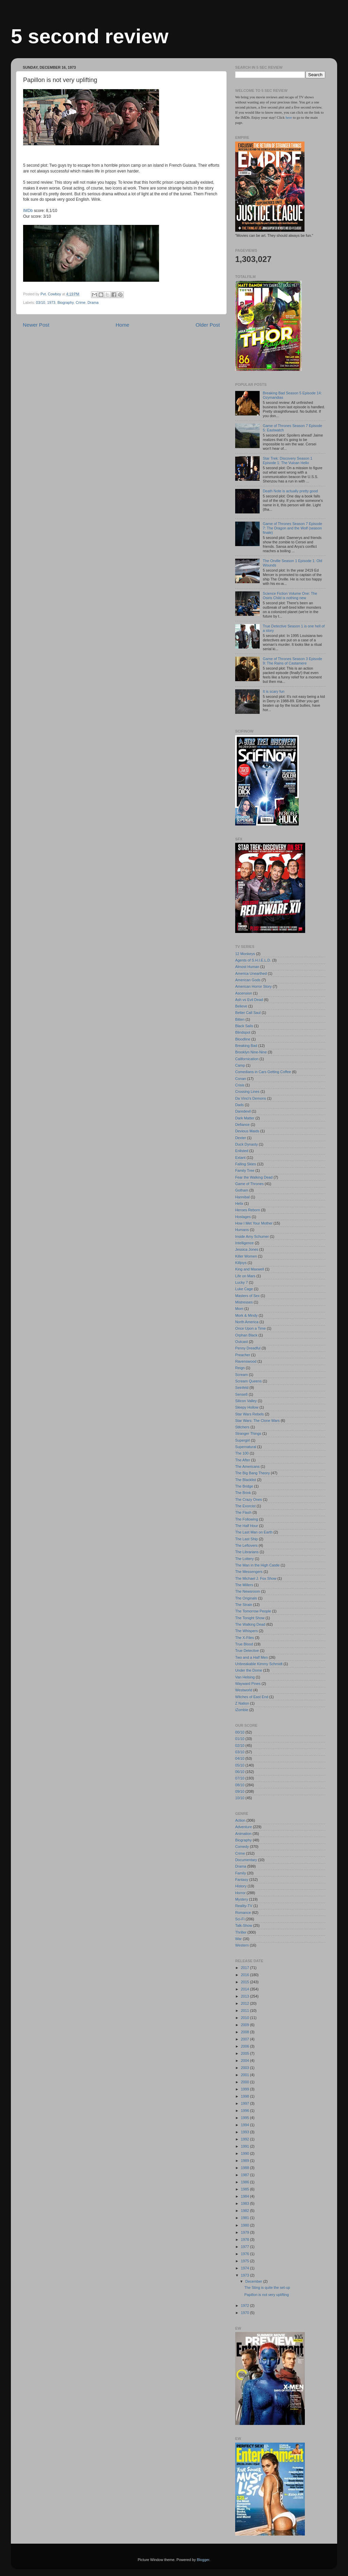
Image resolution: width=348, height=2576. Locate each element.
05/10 (239, 1765)
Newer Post (36, 325)
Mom (239, 1309)
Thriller (240, 1932)
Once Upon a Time (250, 1328)
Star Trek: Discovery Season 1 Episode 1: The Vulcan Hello (287, 460)
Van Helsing (245, 1677)
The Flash (243, 1512)
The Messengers (248, 1572)
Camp (240, 1065)
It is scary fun (273, 691)
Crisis (239, 1085)
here (289, 117)
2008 (245, 2032)
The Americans (247, 1466)
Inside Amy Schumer (252, 1236)
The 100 (242, 1453)
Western (242, 1945)
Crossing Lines (247, 1091)
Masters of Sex (247, 1296)
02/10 (239, 1745)
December (254, 2281)
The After (242, 1460)
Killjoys (241, 1263)
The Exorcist (245, 1506)
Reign (240, 1368)
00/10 (239, 1732)
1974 (245, 2268)
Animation (243, 1834)
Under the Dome (248, 1670)
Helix (239, 1203)
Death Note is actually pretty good (290, 491)
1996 (245, 2111)
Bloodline (242, 1039)
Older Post (208, 325)
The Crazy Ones (248, 1499)
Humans (242, 1230)
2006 (245, 2046)
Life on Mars (245, 1276)
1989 (245, 2161)
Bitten (240, 1019)
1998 (245, 2096)
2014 (245, 1989)
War (238, 1939)
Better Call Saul (248, 1013)
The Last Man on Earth (254, 1532)
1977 (245, 2247)
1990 (245, 2153)
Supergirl (242, 1440)
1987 (245, 2175)
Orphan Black (246, 1335)
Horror (240, 1893)
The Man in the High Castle (257, 1565)
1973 (51, 302)
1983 (245, 2203)
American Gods (247, 980)
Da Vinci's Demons (250, 1098)
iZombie (241, 1710)
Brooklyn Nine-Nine (251, 1052)
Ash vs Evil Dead (249, 1000)
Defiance (242, 1124)
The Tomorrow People (253, 1611)
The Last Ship (246, 1539)
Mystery (241, 1899)
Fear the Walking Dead (254, 1177)
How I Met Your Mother (254, 1223)
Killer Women (246, 1256)
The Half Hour (246, 1526)
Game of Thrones (249, 1184)
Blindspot (242, 1032)
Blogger (203, 2560)
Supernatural (245, 1447)
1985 (245, 2189)
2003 (245, 2068)
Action (240, 1820)
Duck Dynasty (246, 1144)
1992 (245, 2139)
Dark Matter (244, 1118)
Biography (65, 302)
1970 (245, 2313)
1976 (245, 2254)
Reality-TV (243, 1906)
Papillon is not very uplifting (266, 2295)
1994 (245, 2125)
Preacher (242, 1355)
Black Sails (244, 1026)
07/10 (239, 1778)
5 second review (90, 36)
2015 (245, 1982)
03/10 (40, 302)
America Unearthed (251, 973)
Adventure (243, 1827)
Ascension (243, 993)
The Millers (244, 1585)
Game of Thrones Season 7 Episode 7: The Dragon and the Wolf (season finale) (292, 528)
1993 (245, 2132)
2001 (245, 2075)
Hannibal (242, 1197)
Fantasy (241, 1879)
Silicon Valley (246, 1401)
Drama (93, 302)
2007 (245, 2039)
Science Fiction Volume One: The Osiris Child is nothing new (290, 595)
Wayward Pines (248, 1683)
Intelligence (244, 1243)
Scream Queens (248, 1381)
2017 (245, 1968)
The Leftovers (246, 1545)
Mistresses (244, 1302)
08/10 (239, 1785)
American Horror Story (253, 986)
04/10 (239, 1758)
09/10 (239, 1791)
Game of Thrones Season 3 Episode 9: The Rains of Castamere (292, 661)
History (241, 1886)
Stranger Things (248, 1433)
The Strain (243, 1605)
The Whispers (246, 1631)
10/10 (239, 1798)
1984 (245, 2196)
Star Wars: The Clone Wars (257, 1420)
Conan (240, 1079)
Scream (241, 1375)
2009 (245, 2025)
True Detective (247, 1650)
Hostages (243, 1217)
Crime (81, 302)
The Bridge (244, 1486)
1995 (245, 2118)
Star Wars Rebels (249, 1414)
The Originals (246, 1598)
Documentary (246, 1860)
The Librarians (247, 1552)
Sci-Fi (240, 1919)
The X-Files (244, 1638)
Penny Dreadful (247, 1348)
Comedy (242, 1846)
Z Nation (242, 1703)
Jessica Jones (246, 1249)
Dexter (240, 1138)
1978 (245, 2239)
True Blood (244, 1644)
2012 (245, 2003)
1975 (245, 2261)
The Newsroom (247, 1591)
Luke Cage (244, 1289)
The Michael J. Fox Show (255, 1578)
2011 (245, 2010)
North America (246, 1322)
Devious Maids (247, 1131)
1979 (245, 2232)
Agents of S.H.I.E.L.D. (253, 960)
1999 (245, 2089)
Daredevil (243, 1111)
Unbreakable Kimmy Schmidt (258, 1664)
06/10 (239, 1772)
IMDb (28, 210)
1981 (245, 2218)
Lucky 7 (241, 1282)
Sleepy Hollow (246, 1407)
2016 (245, 1975)
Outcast (241, 1342)
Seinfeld (241, 1387)
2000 (245, 2082)
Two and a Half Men (251, 1657)
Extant (240, 1157)
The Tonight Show (249, 1618)
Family (240, 1873)
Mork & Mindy (246, 1315)
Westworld (243, 1690)
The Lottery (244, 1559)
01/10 (239, 1739)
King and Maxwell (249, 1269)
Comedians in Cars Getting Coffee (263, 1072)
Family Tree (244, 1170)
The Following (246, 1519)
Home (122, 325)
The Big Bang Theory (252, 1473)
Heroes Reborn (247, 1210)
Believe (241, 1006)
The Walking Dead (250, 1624)
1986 (245, 2182)
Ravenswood (245, 1361)
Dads (239, 1105)
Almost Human (247, 967)
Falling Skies (245, 1164)
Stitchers (242, 1427)
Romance (243, 1912)
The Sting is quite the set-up (267, 2287)
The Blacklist (245, 1480)
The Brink (243, 1493)
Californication (246, 1059)
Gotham (241, 1190)
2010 (245, 2018)
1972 (245, 2305)
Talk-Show (243, 1925)
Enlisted (241, 1151)
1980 (245, 2225)
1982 (245, 2211)
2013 (245, 1996)
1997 (245, 2103)
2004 (245, 2060)
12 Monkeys (245, 954)
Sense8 (241, 1394)
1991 (245, 2146)
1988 (245, 2168)
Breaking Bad (246, 1046)
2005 (245, 2053)
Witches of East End (251, 1697)
